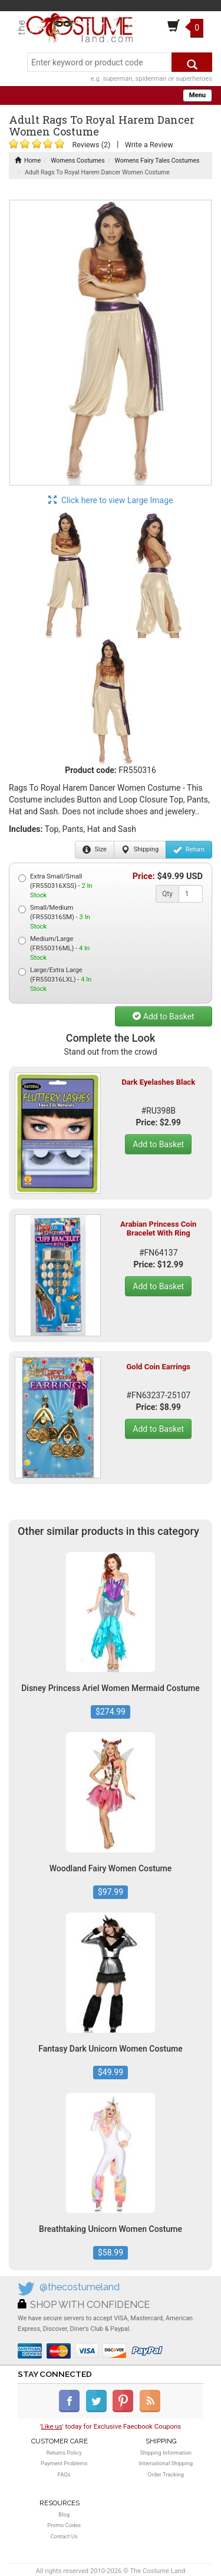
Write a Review (149, 144)
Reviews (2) (91, 144)
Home (28, 160)
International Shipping (166, 2463)
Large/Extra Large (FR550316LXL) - (55, 979)
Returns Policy (64, 2452)
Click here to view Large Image (110, 500)
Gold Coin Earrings (158, 1366)
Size (95, 850)
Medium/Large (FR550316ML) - (54, 948)
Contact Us (64, 2536)
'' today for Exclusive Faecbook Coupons (111, 2426)
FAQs (64, 2474)
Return (188, 850)
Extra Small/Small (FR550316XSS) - (55, 886)
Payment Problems (64, 2463)
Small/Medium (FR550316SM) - (54, 917)
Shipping (140, 850)
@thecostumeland (79, 2287)
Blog (64, 2514)
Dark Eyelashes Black (158, 1082)
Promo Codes (64, 2525)
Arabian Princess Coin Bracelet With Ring (158, 1228)
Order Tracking (166, 2474)
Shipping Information (166, 2452)
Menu (197, 95)
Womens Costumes (77, 160)
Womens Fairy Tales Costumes (157, 160)
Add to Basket (163, 1016)
